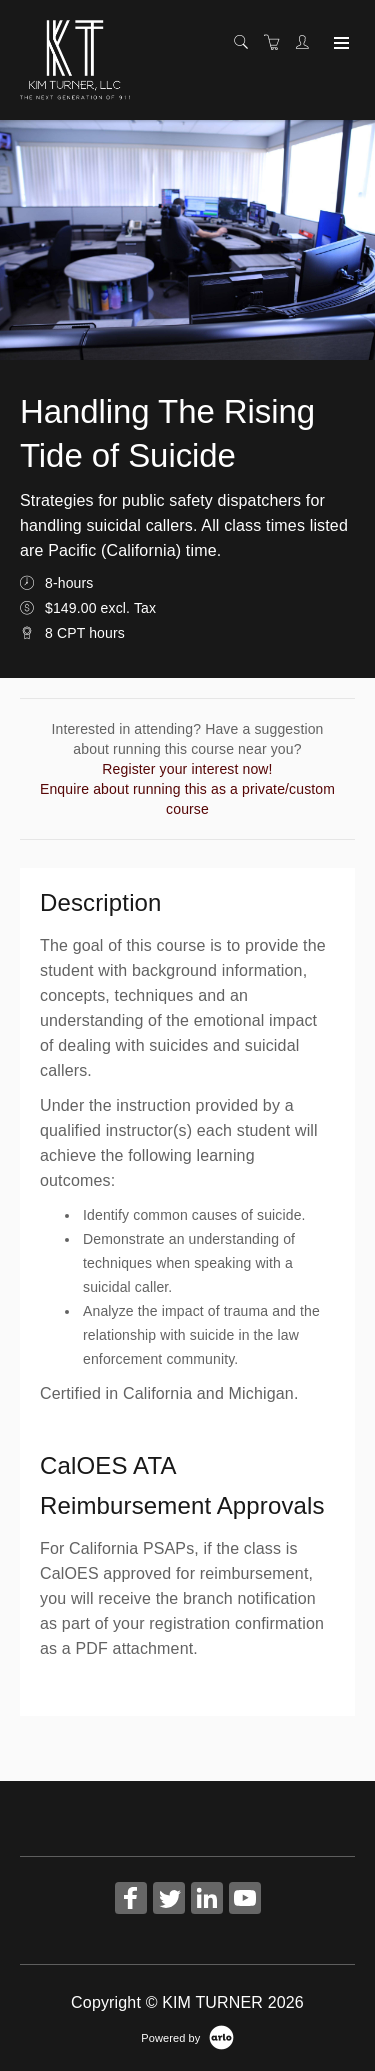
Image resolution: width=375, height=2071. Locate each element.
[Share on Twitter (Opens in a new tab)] (169, 1900)
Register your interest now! (187, 769)
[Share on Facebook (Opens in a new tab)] (131, 1900)
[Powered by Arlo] (187, 2037)
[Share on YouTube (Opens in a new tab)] (245, 1900)
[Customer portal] (307, 43)
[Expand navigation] (339, 44)
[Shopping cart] (277, 43)
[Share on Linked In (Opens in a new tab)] (207, 1900)
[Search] (246, 43)
